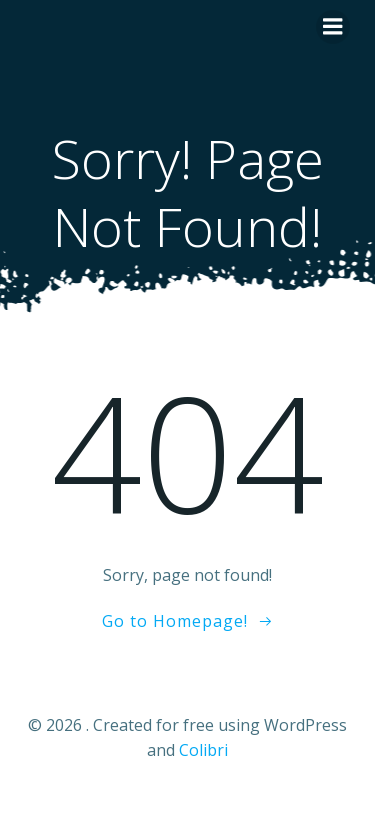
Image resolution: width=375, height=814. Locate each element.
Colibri (203, 750)
